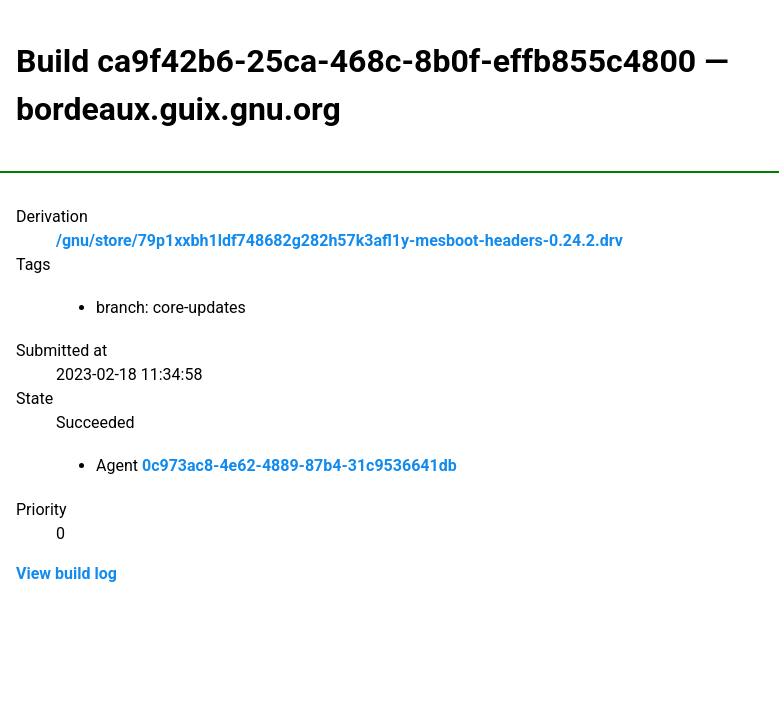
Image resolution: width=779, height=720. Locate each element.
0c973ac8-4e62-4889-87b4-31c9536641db (299, 465)
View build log (66, 573)
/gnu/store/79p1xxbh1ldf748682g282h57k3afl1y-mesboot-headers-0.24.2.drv (339, 240)
